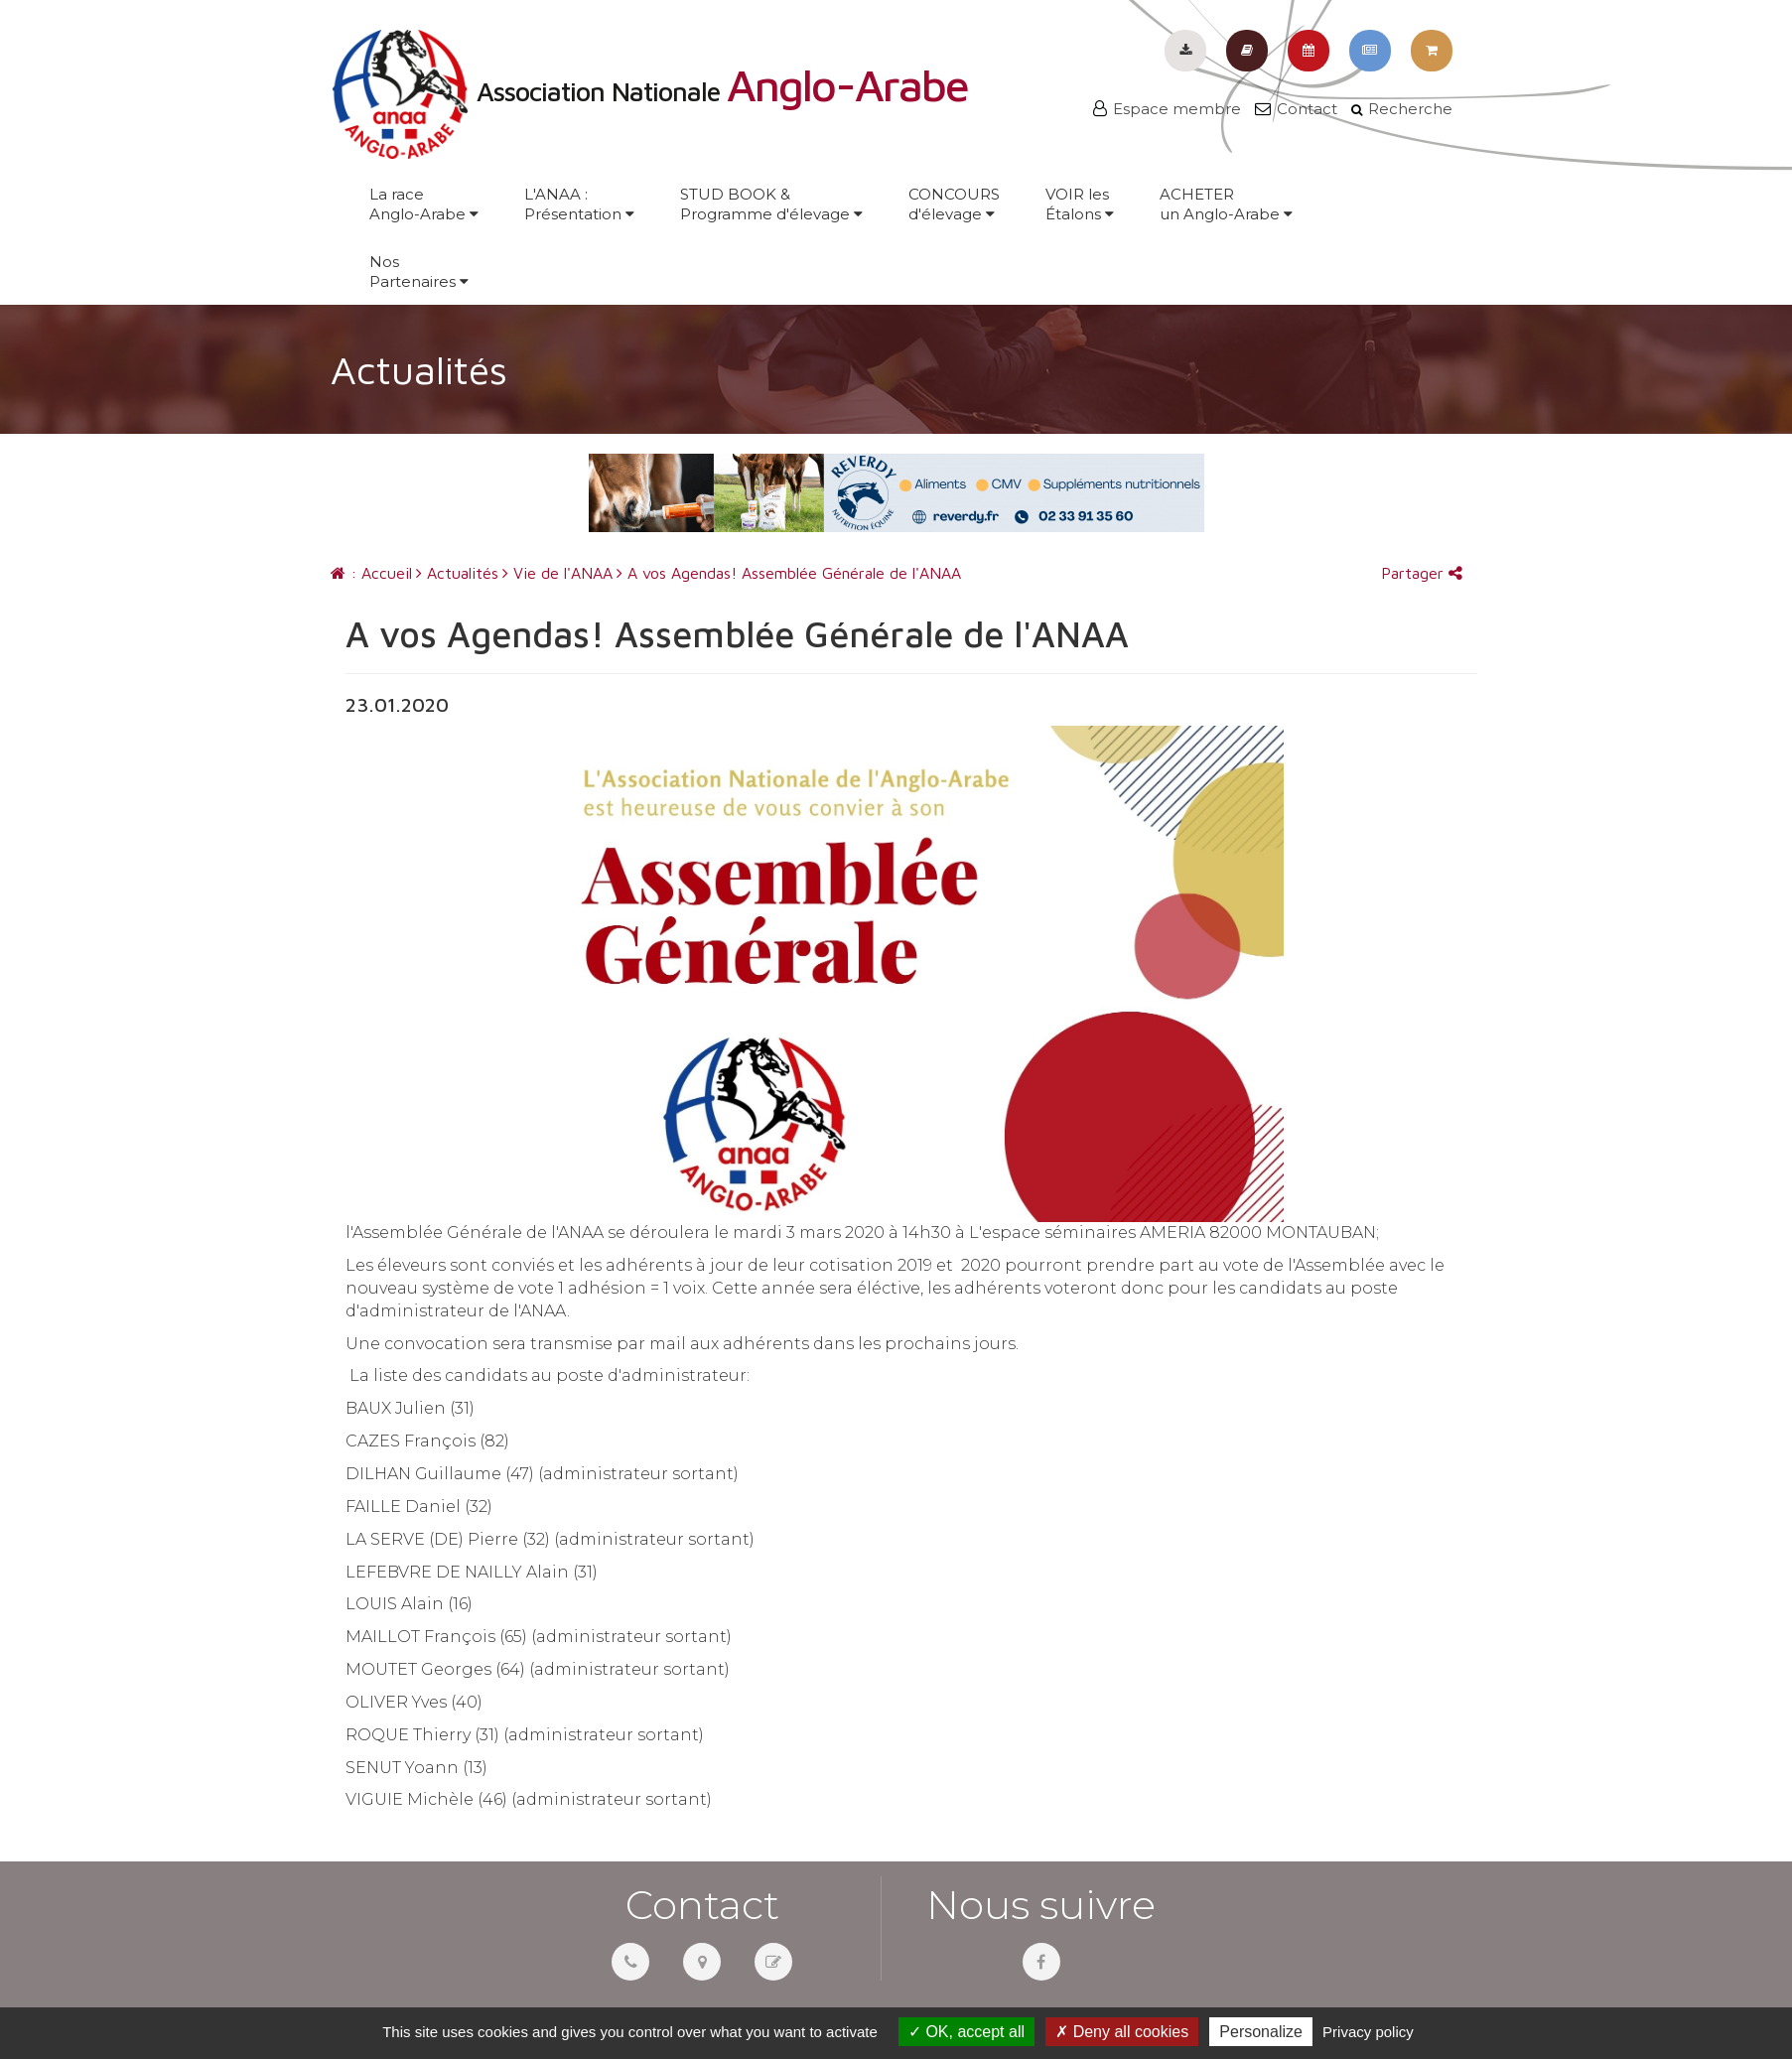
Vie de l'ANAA (557, 573)
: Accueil (371, 573)
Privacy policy (1368, 2031)
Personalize (1261, 2031)
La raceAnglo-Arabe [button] (424, 204)
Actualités (457, 573)
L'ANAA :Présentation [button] (579, 204)
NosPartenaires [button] (419, 271)
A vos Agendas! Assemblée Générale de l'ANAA (789, 573)
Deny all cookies (1121, 2031)
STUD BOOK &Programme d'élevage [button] (771, 204)
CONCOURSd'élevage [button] (954, 204)
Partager (1421, 573)
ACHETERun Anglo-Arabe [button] (1226, 204)
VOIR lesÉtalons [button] (1079, 204)
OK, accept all (966, 2031)
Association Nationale (649, 91)
